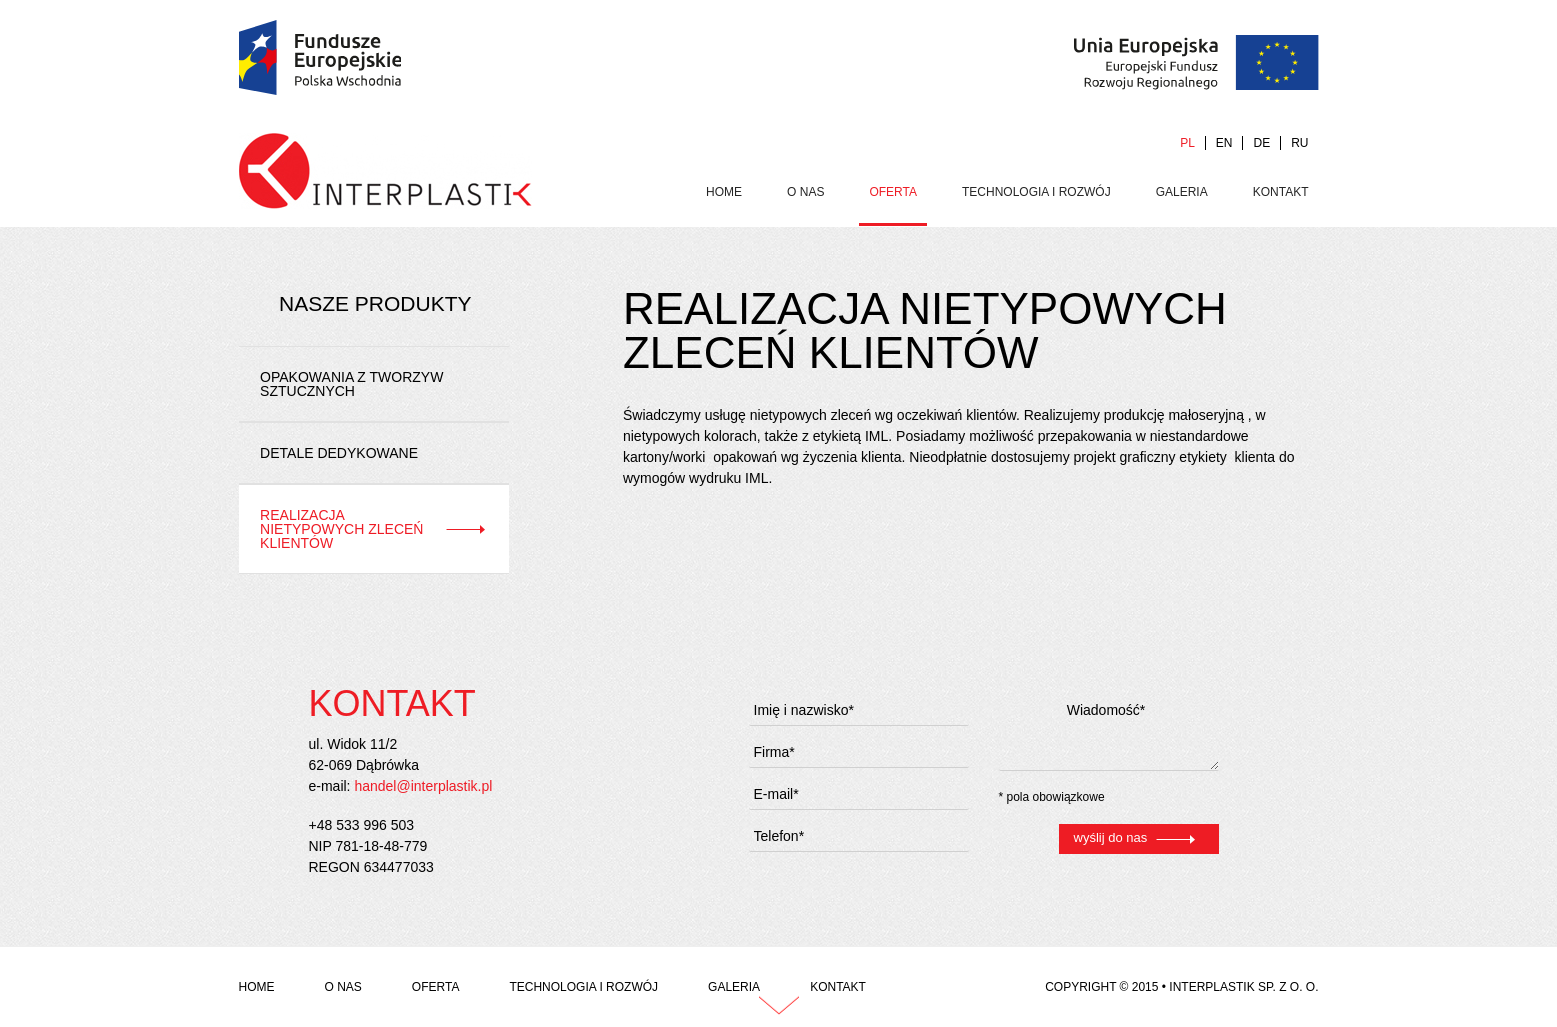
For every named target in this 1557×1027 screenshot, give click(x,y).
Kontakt (1281, 192)
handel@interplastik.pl (423, 786)
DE (1261, 143)
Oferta (893, 192)
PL (1187, 143)
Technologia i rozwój (1036, 192)
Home (724, 192)
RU (1299, 143)
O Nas (805, 192)
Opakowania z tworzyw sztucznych (351, 384)
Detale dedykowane (339, 453)
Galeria (1182, 192)
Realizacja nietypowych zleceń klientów (341, 529)
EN (1224, 143)
